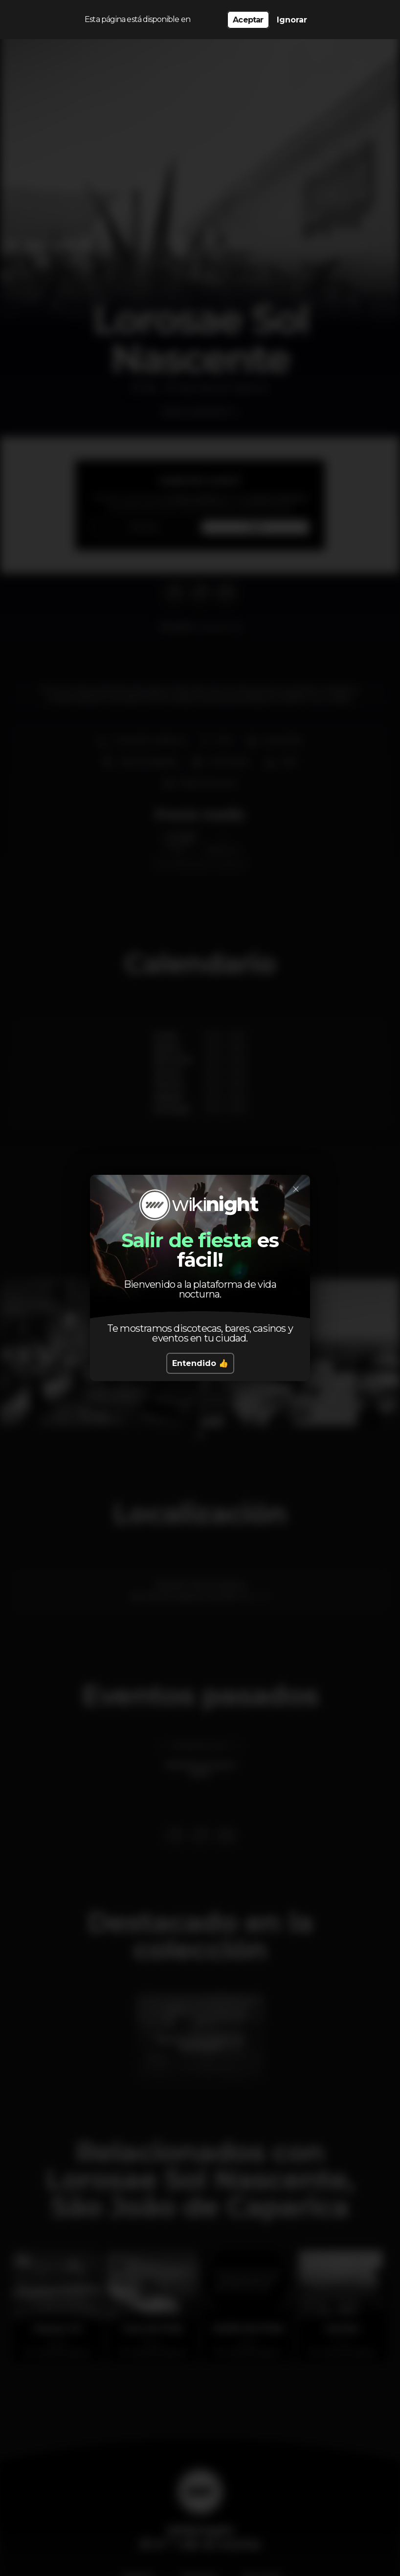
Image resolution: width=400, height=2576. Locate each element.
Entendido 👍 (200, 1363)
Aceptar (248, 19)
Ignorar (292, 19)
